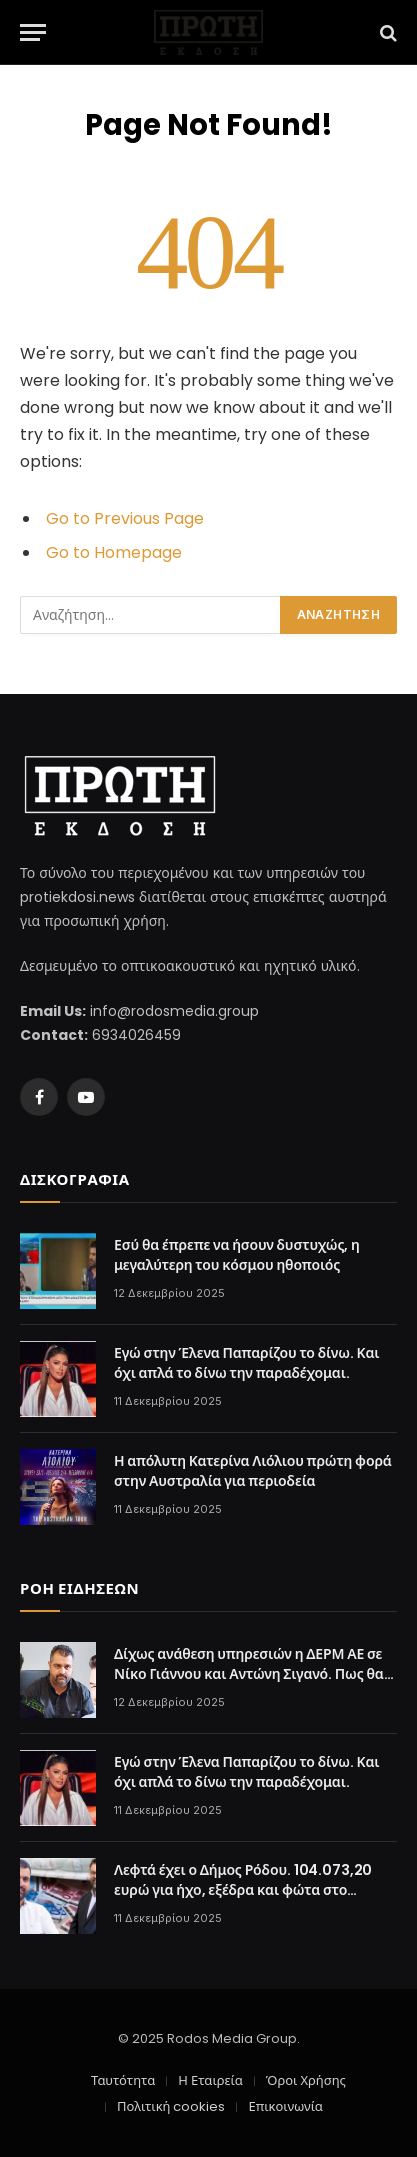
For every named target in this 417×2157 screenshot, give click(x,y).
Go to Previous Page (125, 518)
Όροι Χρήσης (306, 2080)
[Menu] (33, 32)
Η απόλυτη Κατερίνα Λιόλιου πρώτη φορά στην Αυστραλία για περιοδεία (253, 1471)
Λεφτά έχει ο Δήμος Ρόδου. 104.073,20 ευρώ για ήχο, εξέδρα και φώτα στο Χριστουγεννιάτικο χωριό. (243, 1890)
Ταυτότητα (123, 2080)
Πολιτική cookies (171, 2106)
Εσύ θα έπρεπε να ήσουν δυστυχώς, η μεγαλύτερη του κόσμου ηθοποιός (237, 1255)
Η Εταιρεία (210, 2080)
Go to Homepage (114, 552)
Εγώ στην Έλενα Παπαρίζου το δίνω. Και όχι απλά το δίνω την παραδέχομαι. (246, 1363)
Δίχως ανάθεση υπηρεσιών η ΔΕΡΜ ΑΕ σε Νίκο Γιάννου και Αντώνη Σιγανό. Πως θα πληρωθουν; (249, 1674)
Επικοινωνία (285, 2106)
